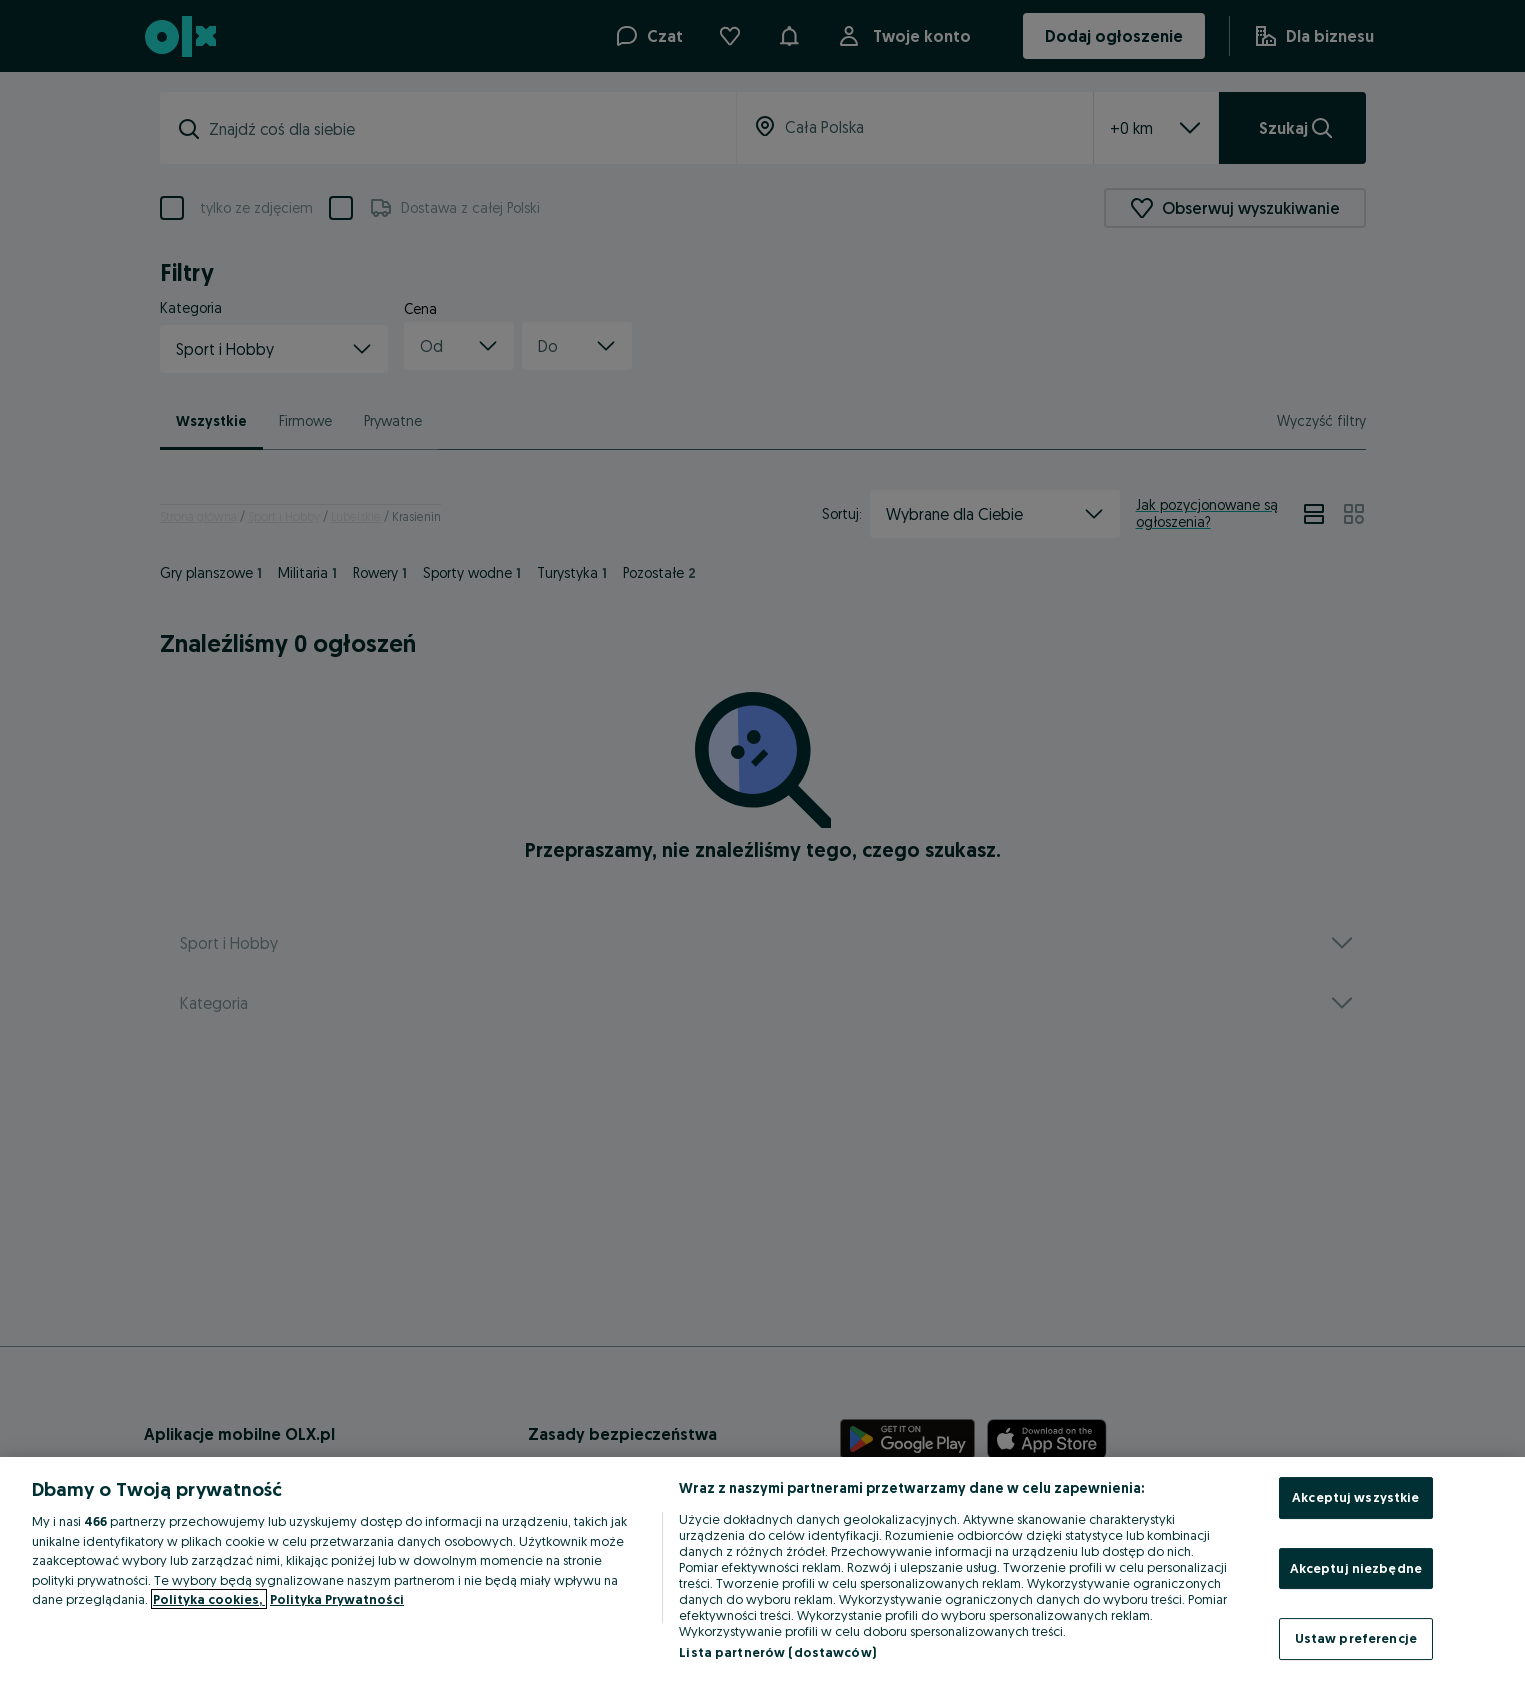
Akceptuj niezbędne (1356, 1568)
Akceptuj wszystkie (1355, 1497)
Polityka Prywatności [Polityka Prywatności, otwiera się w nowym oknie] (337, 1599)
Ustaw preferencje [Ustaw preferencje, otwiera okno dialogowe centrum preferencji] (1356, 1638)
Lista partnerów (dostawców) (777, 1652)
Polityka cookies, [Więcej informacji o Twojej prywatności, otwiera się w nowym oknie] (209, 1599)
